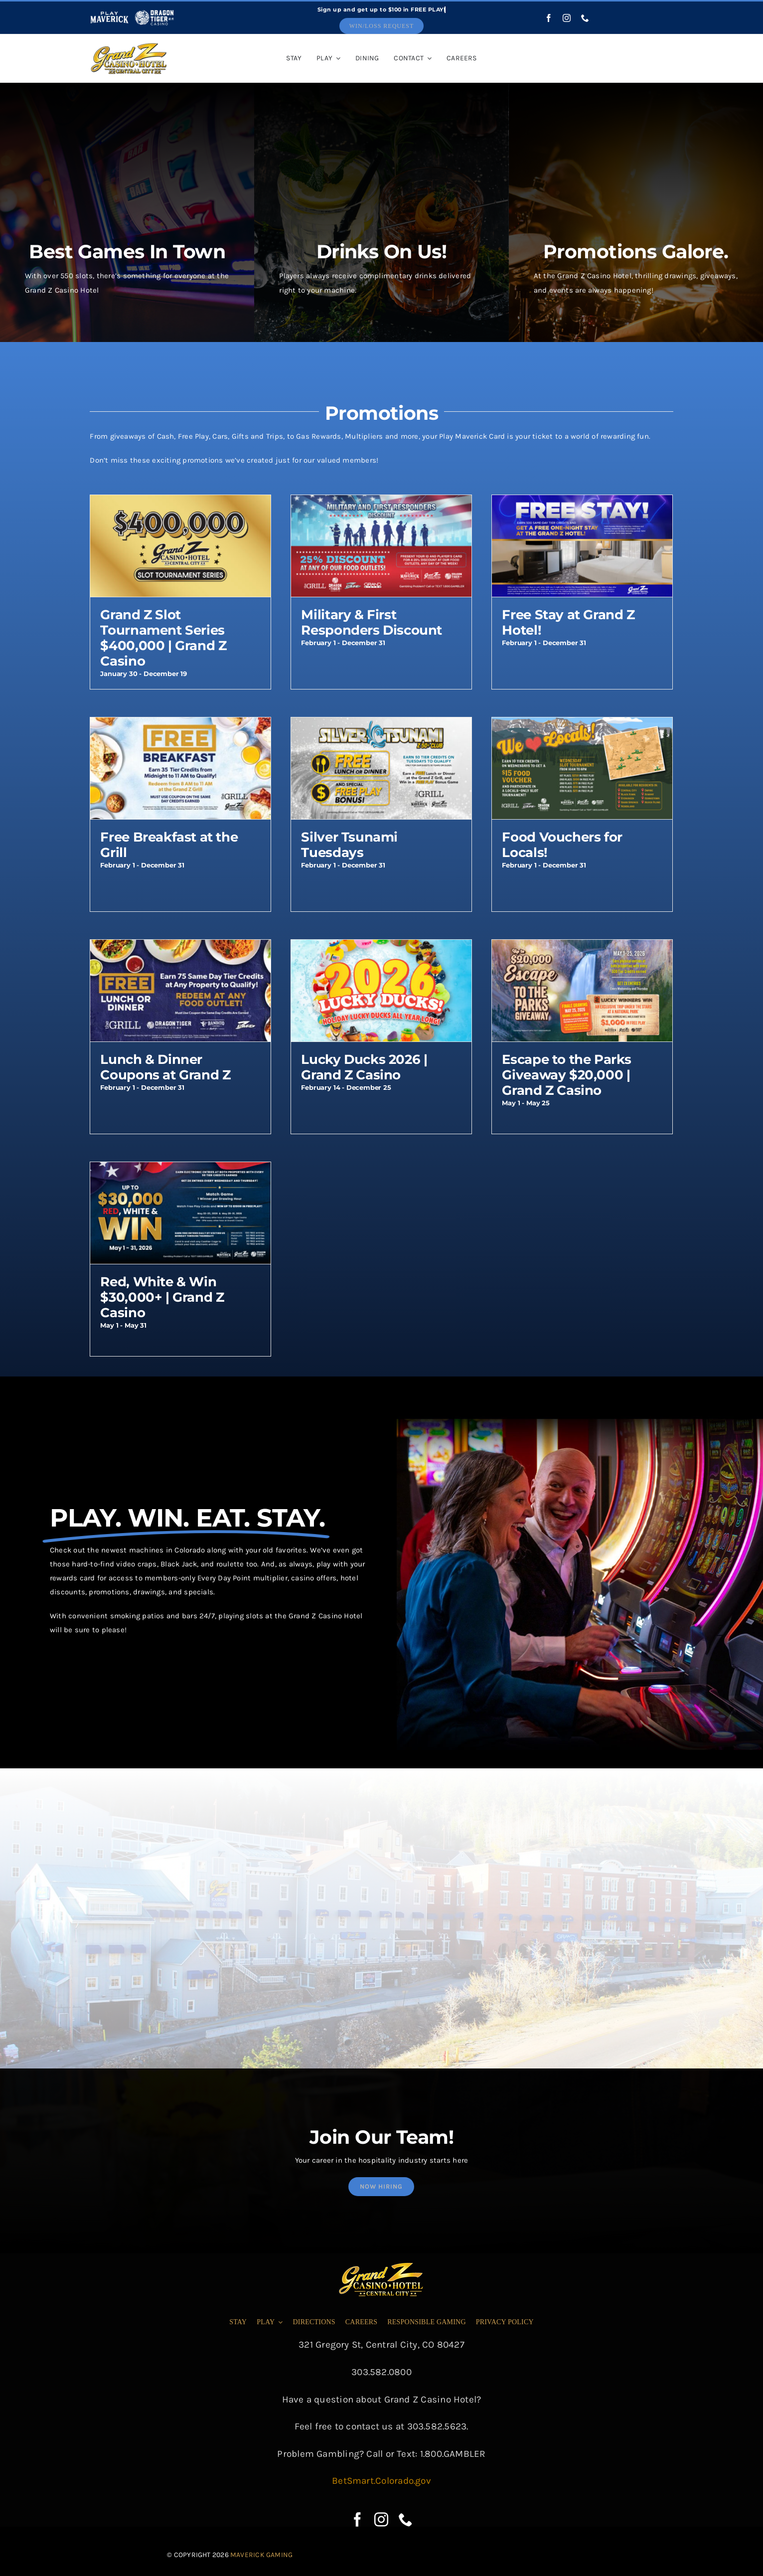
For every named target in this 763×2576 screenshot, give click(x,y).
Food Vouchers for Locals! (562, 844)
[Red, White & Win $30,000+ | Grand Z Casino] (180, 1169)
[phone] (585, 18)
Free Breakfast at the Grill (169, 844)
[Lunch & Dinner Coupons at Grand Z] (180, 946)
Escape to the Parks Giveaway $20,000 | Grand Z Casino (566, 1074)
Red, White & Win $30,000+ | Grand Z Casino (162, 1297)
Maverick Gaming (261, 2555)
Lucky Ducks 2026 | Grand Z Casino (364, 1067)
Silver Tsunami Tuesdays (349, 844)
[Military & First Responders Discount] (381, 502)
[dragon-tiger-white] (154, 12)
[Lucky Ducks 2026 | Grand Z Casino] (381, 946)
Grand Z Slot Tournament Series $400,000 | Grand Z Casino (163, 638)
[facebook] (549, 18)
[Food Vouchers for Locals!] (582, 724)
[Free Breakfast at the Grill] (180, 724)
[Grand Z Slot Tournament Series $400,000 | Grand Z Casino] (180, 502)
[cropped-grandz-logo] (128, 45)
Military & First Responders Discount (371, 622)
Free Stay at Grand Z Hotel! (568, 622)
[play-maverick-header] (109, 12)
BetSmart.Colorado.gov (381, 2480)
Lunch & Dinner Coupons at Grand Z (165, 1067)
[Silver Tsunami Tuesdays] (381, 724)
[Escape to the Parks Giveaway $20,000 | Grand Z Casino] (582, 946)
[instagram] (567, 18)
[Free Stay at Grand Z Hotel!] (582, 502)
